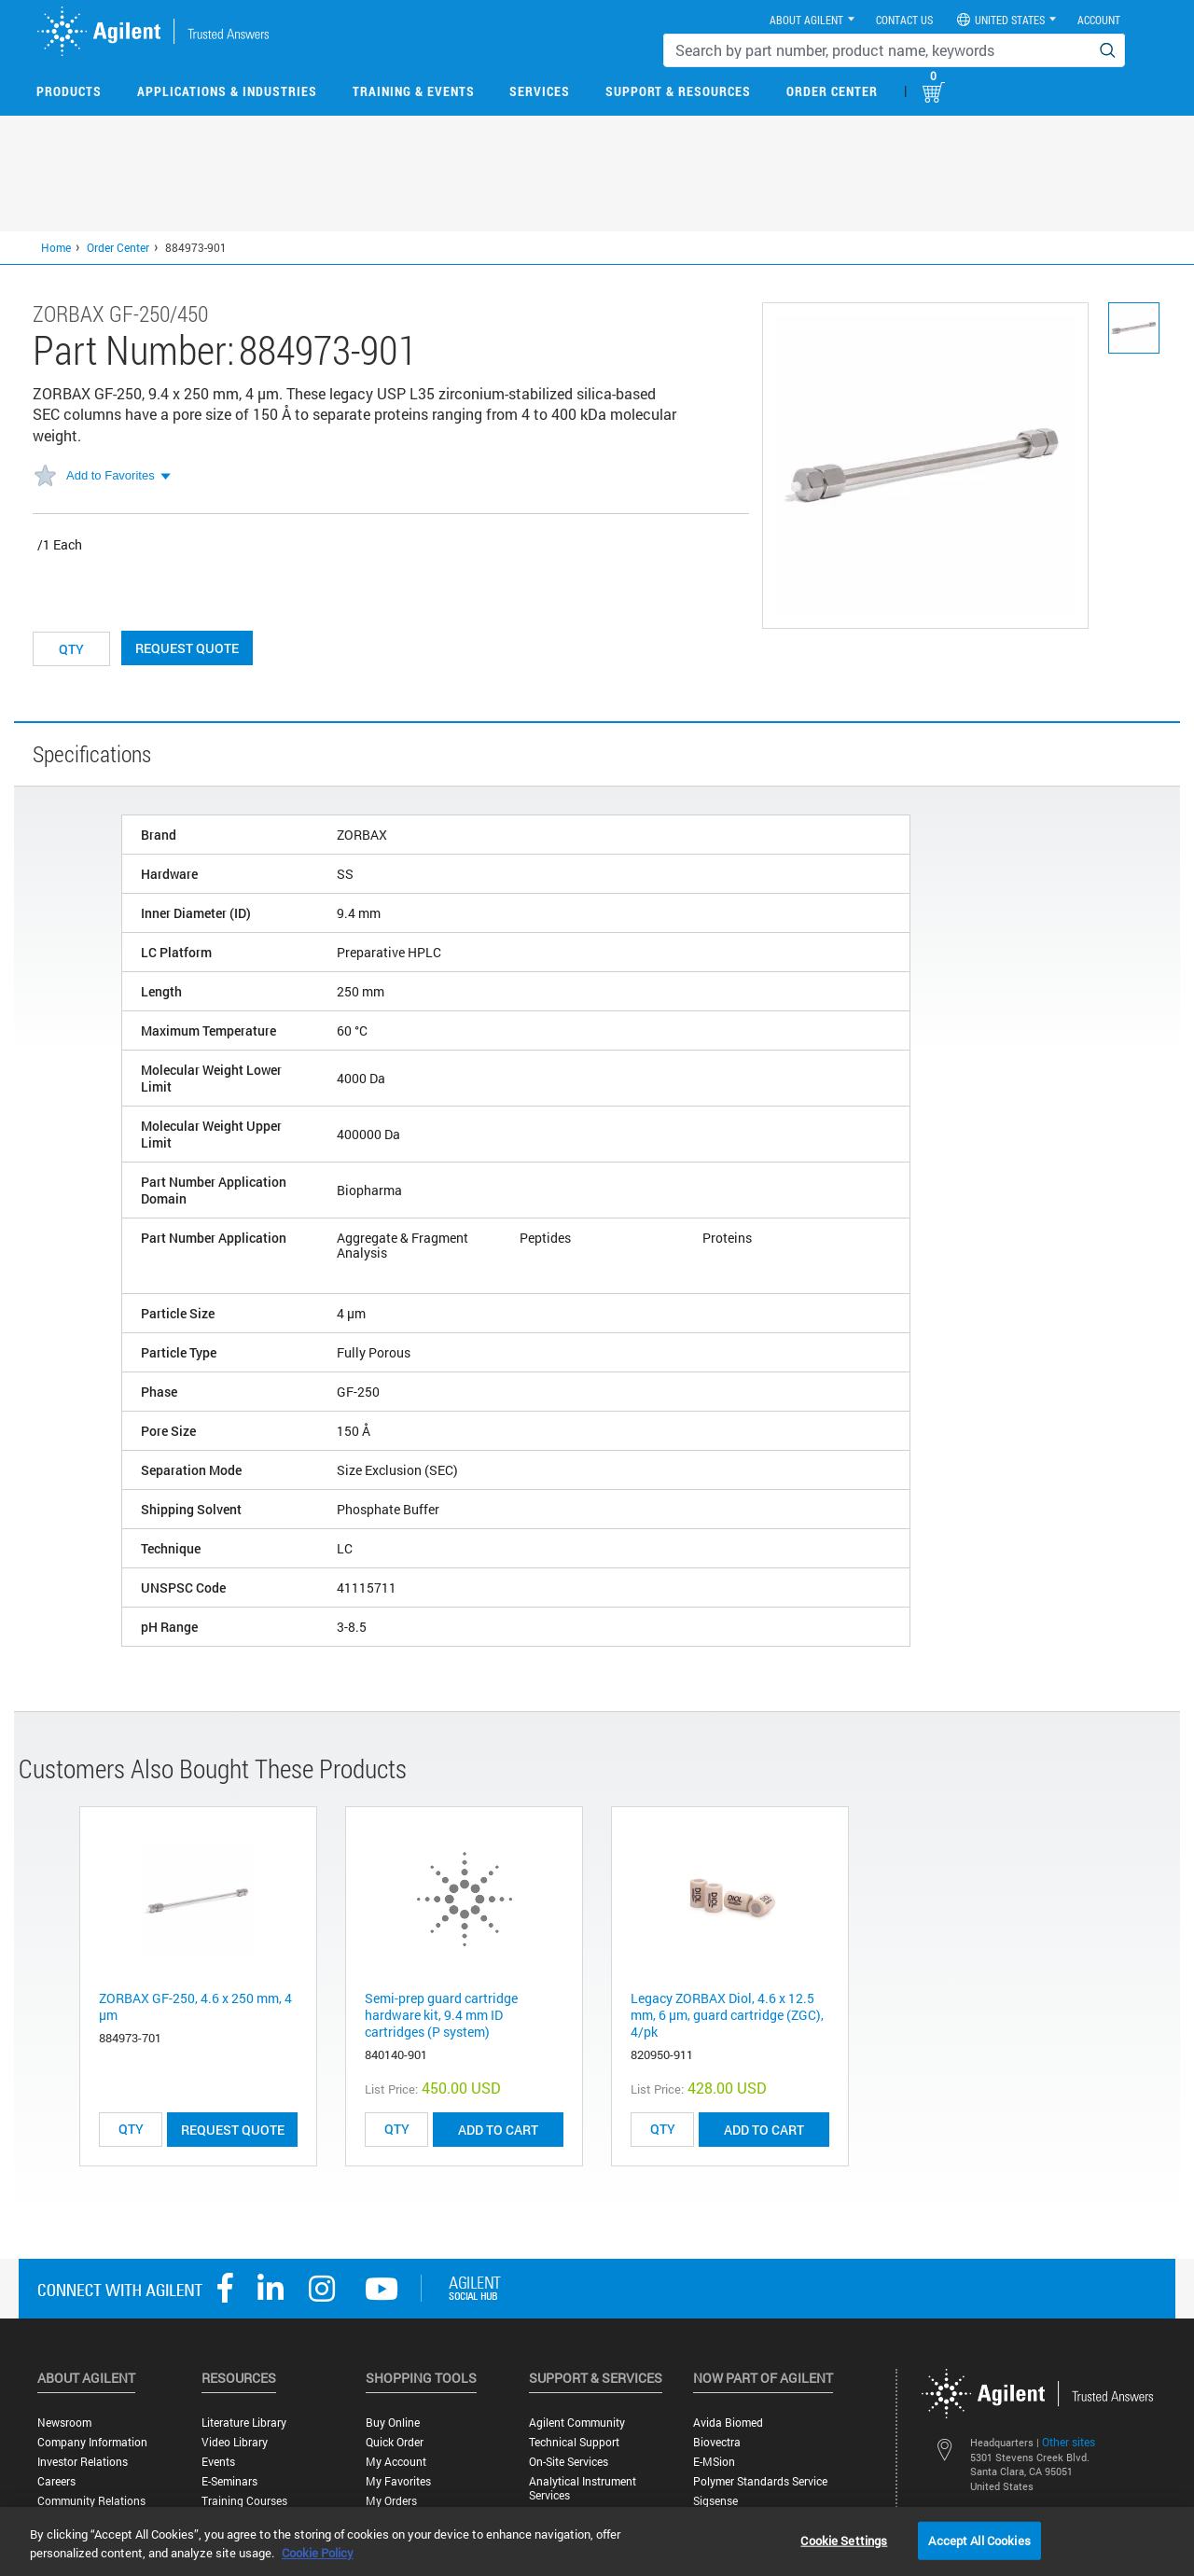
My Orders (391, 2501)
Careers (56, 2481)
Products (69, 91)
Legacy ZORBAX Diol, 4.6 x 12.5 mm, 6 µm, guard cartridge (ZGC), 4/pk (727, 2014)
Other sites (1068, 2441)
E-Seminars (229, 2481)
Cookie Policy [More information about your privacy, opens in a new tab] (318, 2552)
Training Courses (244, 2501)
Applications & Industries (227, 91)
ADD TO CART (498, 2129)
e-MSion (714, 2462)
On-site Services (568, 2462)
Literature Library (243, 2423)
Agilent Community (577, 2423)
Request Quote (187, 648)
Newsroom (64, 2423)
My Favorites (398, 2481)
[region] (597, 2541)
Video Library (234, 2442)
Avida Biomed (728, 2423)
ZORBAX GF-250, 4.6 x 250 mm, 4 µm (195, 2006)
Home (56, 247)
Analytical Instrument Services (582, 2488)
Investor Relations (82, 2462)
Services (539, 91)
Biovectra (717, 2442)
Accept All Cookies (979, 2539)
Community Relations (91, 2501)
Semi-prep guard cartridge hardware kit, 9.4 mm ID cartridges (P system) (441, 2014)
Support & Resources (678, 91)
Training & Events (414, 91)
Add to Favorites (110, 475)
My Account (396, 2462)
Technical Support (574, 2442)
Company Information (92, 2442)
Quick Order (394, 2442)
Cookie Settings (843, 2539)
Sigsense (715, 2501)
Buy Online (393, 2423)
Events (218, 2462)
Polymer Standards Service (760, 2481)
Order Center (832, 91)
